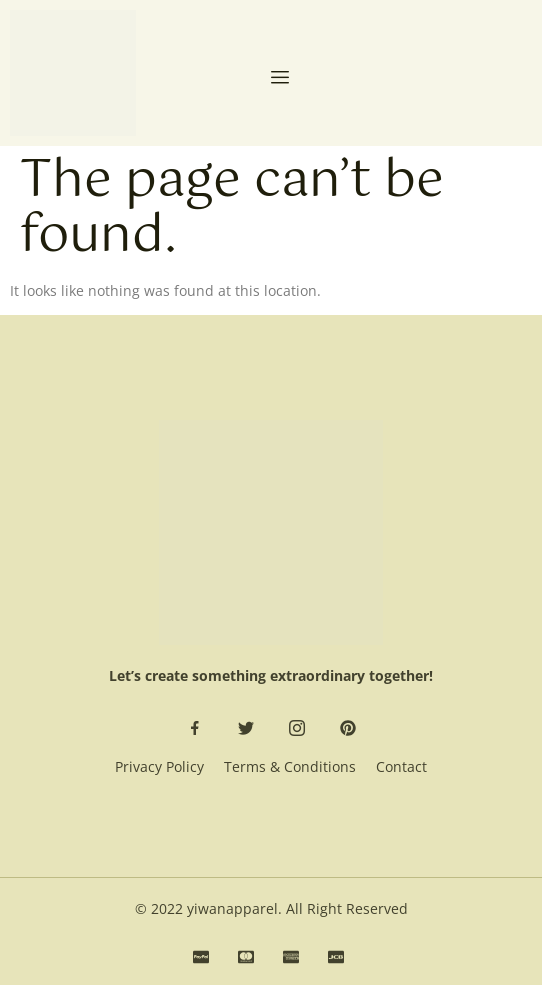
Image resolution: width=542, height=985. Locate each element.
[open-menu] (280, 79)
